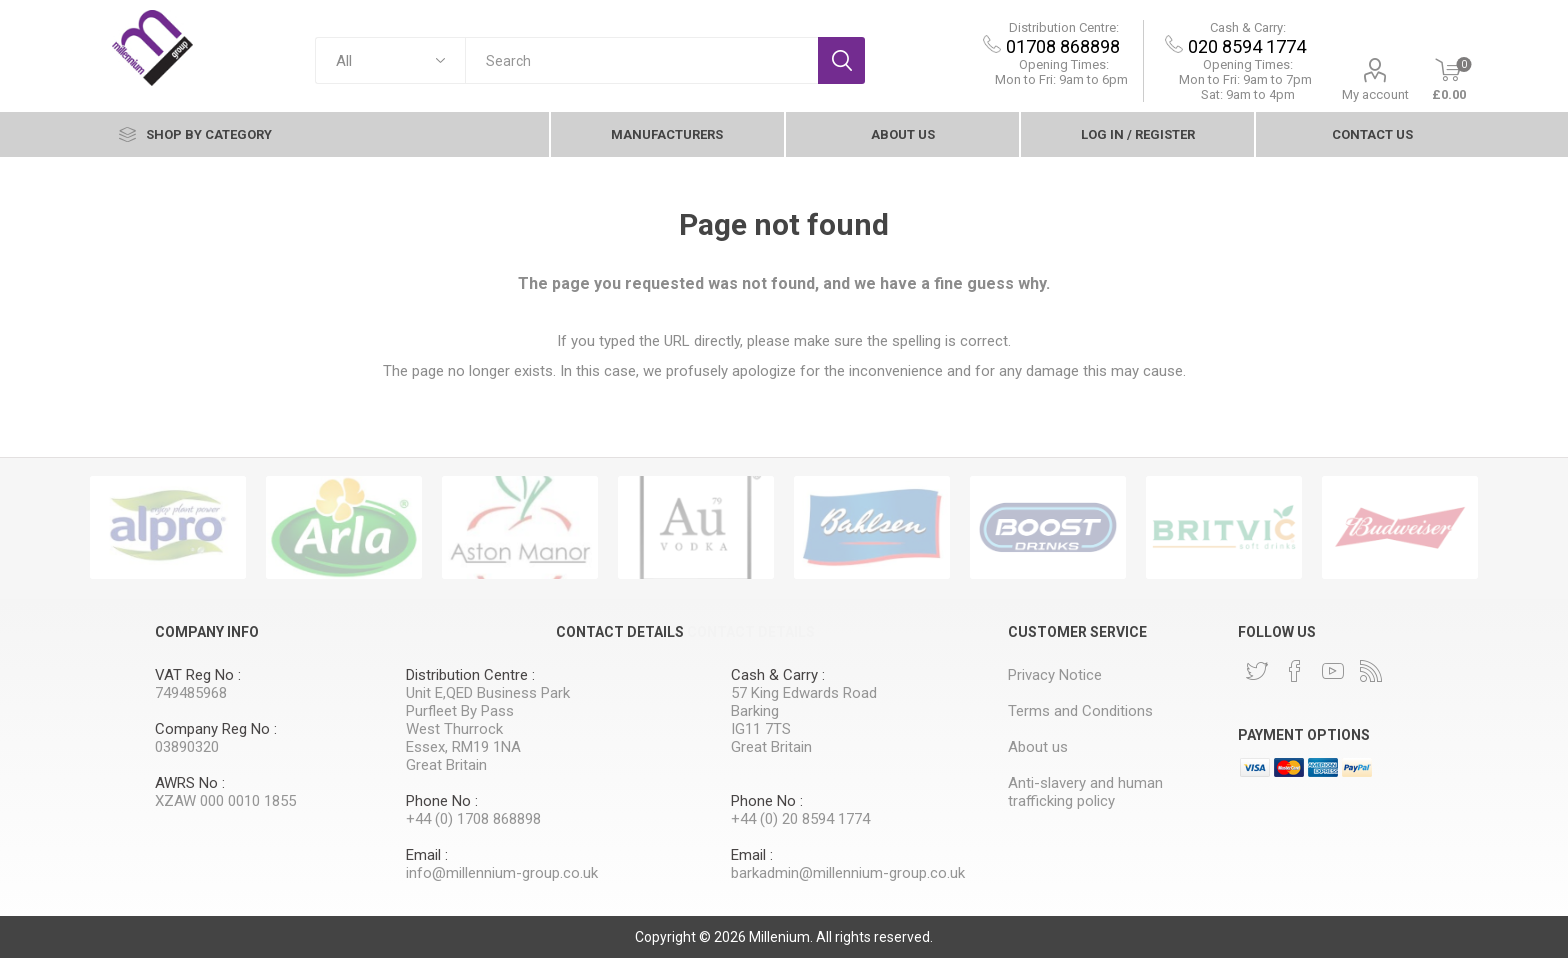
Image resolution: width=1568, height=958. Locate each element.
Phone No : (442, 801)
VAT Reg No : (198, 675)
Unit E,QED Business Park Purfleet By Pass (488, 702)
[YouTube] (1333, 671)
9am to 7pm (1245, 79)
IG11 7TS (761, 729)
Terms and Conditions (1080, 711)
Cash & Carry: (1248, 27)
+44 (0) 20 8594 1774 (800, 819)
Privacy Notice (1055, 675)
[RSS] (1371, 671)
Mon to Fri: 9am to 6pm (1061, 79)
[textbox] (641, 60)
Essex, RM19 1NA (463, 747)
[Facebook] (1295, 671)
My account (1375, 94)
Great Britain (446, 765)
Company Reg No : (216, 729)
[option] (168, 527)
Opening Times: (1064, 64)
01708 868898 (1063, 46)
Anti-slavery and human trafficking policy (1085, 792)
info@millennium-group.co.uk (502, 873)
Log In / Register (1138, 134)
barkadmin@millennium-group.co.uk (848, 873)
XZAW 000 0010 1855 (225, 801)
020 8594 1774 (1247, 46)
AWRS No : (190, 783)
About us (903, 134)
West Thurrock (454, 729)
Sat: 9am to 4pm (1248, 94)
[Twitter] (1257, 671)
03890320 (187, 747)
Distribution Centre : (470, 675)
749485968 (191, 693)
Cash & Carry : (778, 675)
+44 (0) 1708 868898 (473, 819)
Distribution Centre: (1064, 27)
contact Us (1372, 134)
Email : (427, 855)
